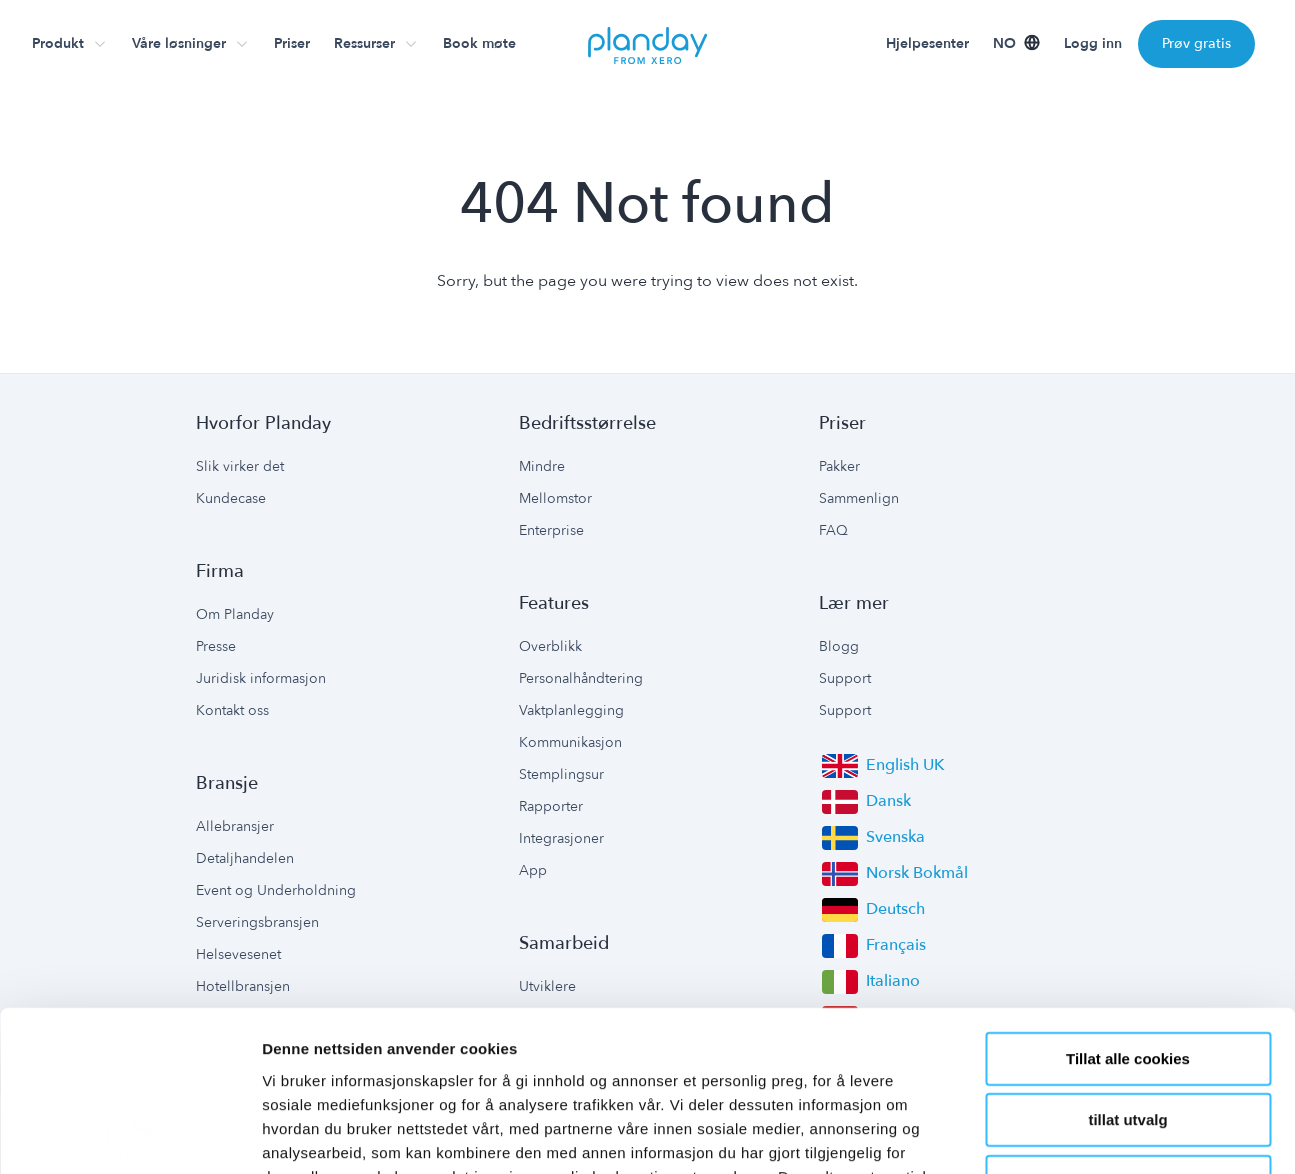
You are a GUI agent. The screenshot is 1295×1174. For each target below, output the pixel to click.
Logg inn (1093, 43)
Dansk (888, 801)
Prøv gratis (1196, 43)
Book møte (479, 43)
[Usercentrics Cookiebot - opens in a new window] (129, 1135)
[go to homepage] (648, 44)
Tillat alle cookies (1128, 911)
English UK (905, 765)
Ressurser (364, 43)
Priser (292, 43)
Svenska (895, 837)
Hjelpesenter (927, 43)
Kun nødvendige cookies (1128, 1034)
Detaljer (1065, 1134)
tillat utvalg (1127, 973)
